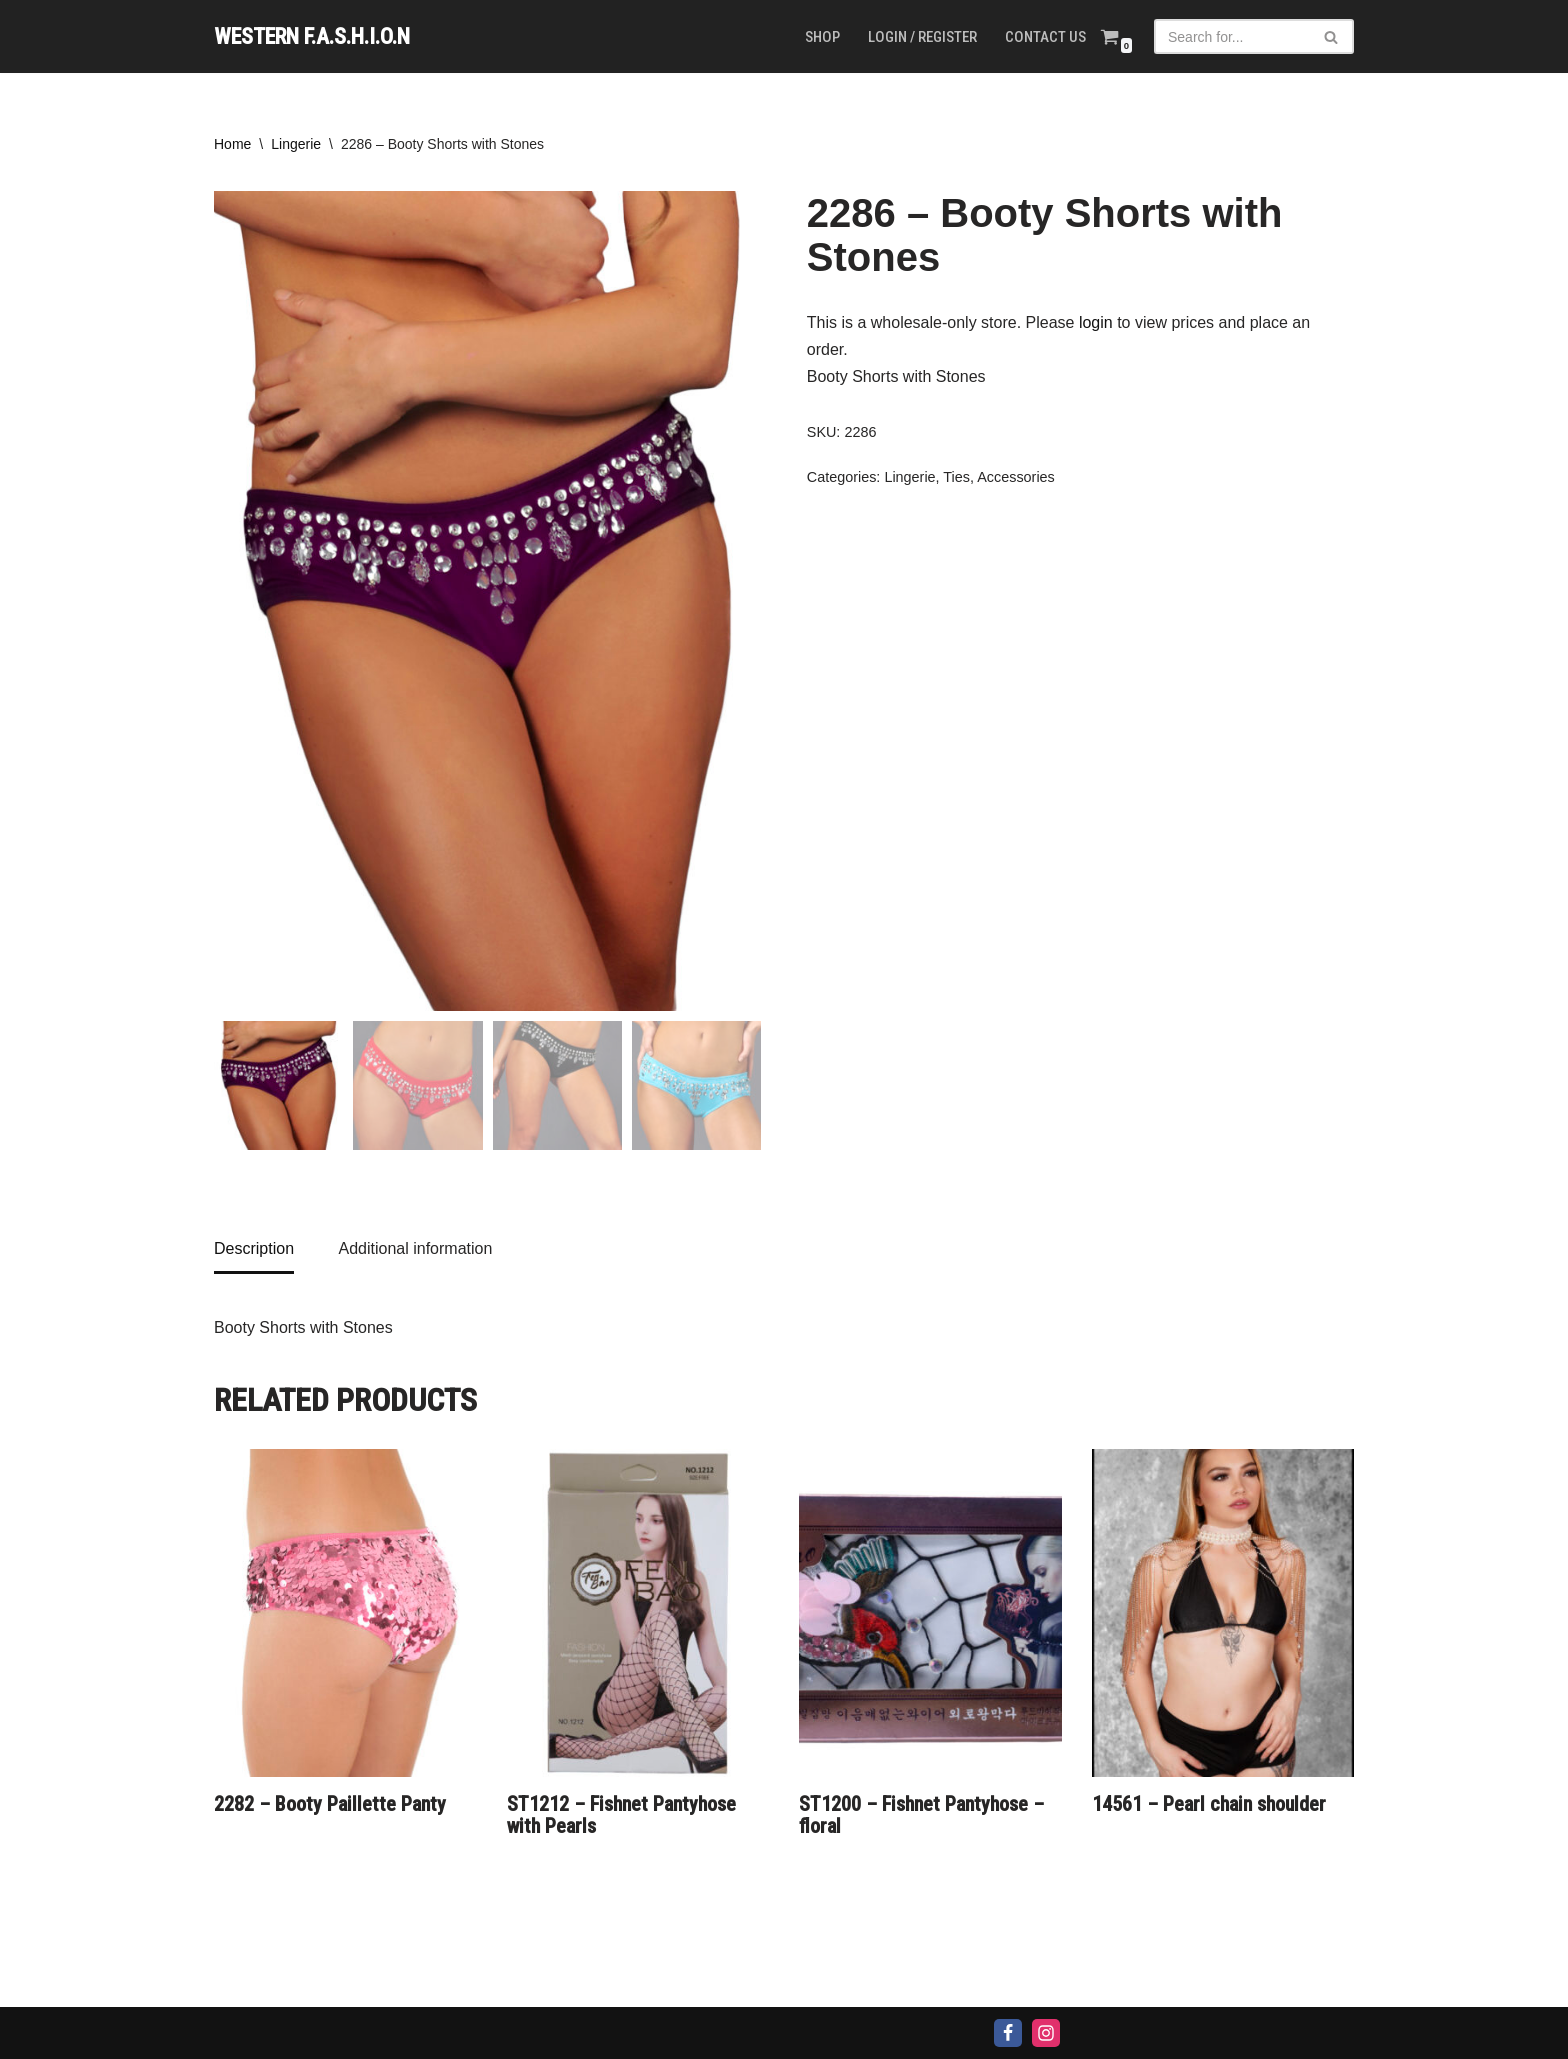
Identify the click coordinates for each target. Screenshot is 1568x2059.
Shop (822, 37)
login (1096, 322)
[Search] (1231, 36)
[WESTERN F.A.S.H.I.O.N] (312, 36)
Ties (956, 477)
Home (232, 144)
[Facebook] (1008, 2033)
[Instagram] (1046, 2033)
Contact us (1045, 37)
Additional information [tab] (415, 1248)
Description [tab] (254, 1248)
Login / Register (922, 37)
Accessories (1016, 477)
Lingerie (296, 144)
